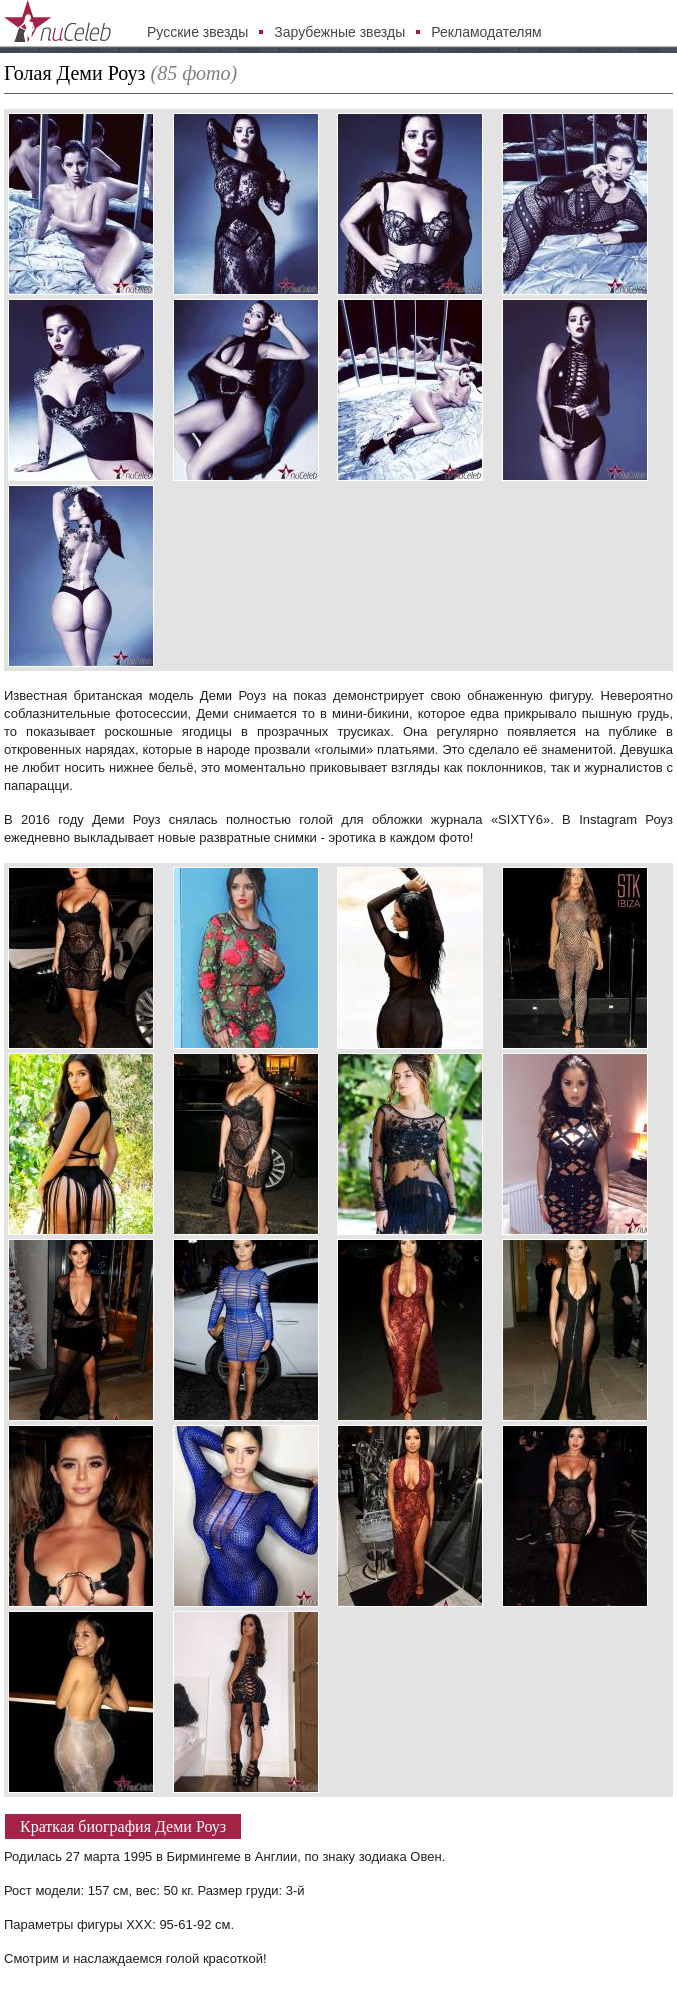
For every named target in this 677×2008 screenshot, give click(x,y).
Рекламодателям (486, 32)
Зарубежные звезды (339, 32)
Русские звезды (197, 32)
